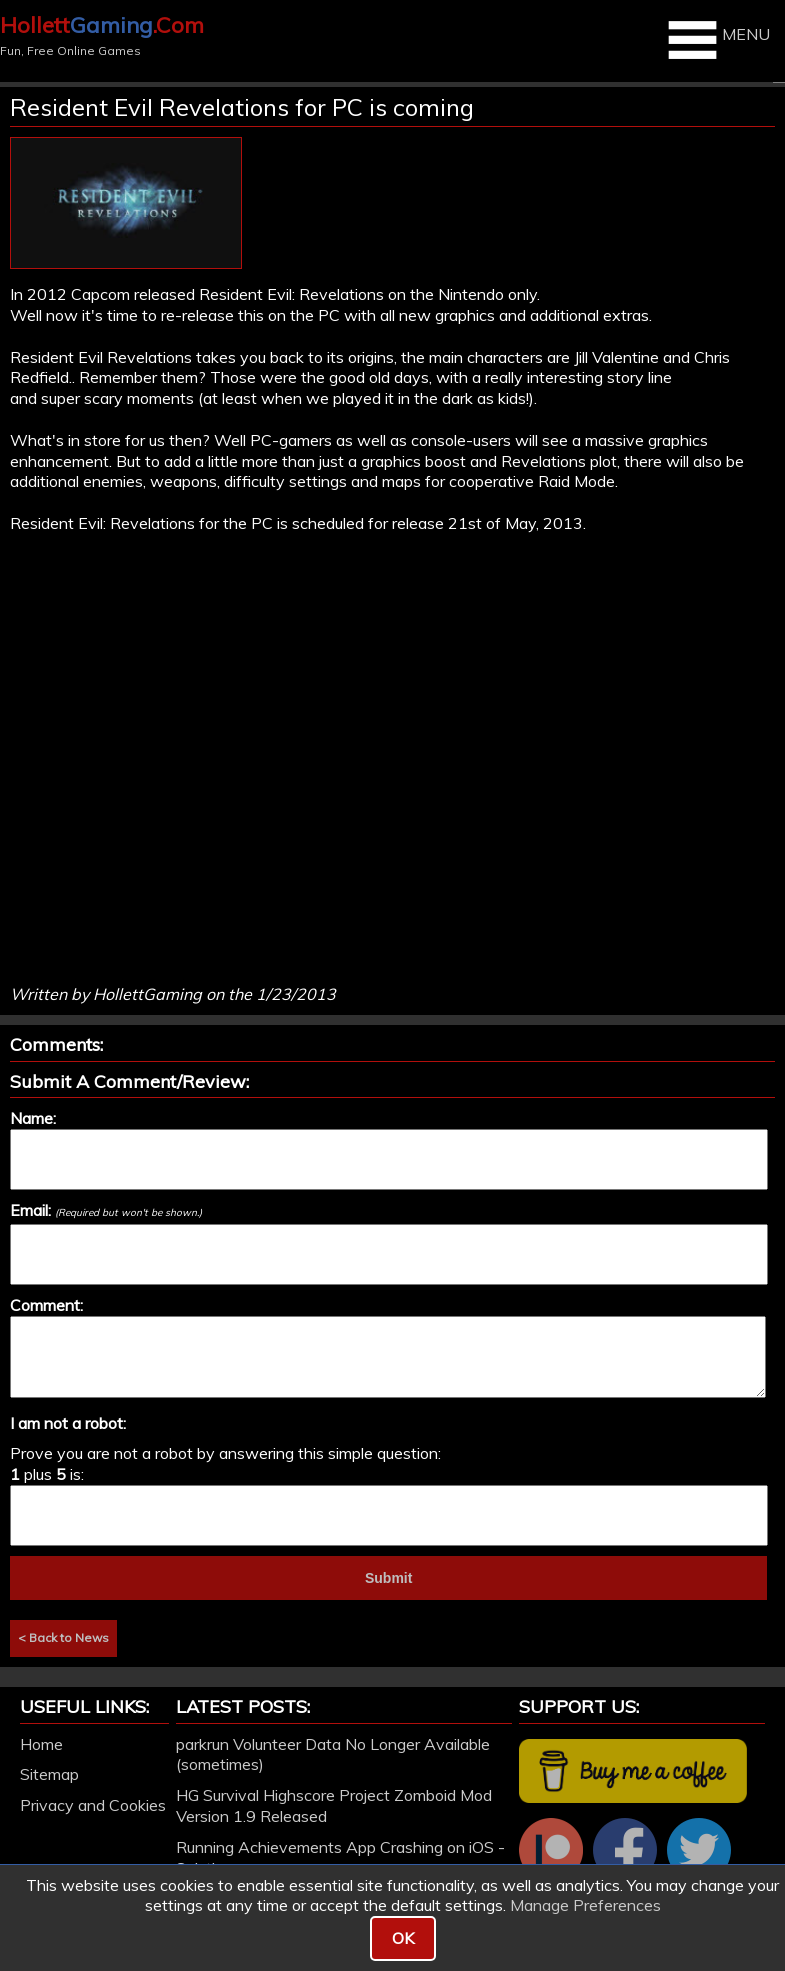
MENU (716, 40)
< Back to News (63, 1637)
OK (403, 1938)
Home (41, 1744)
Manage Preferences (585, 1905)
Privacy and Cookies (93, 1805)
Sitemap (49, 1774)
